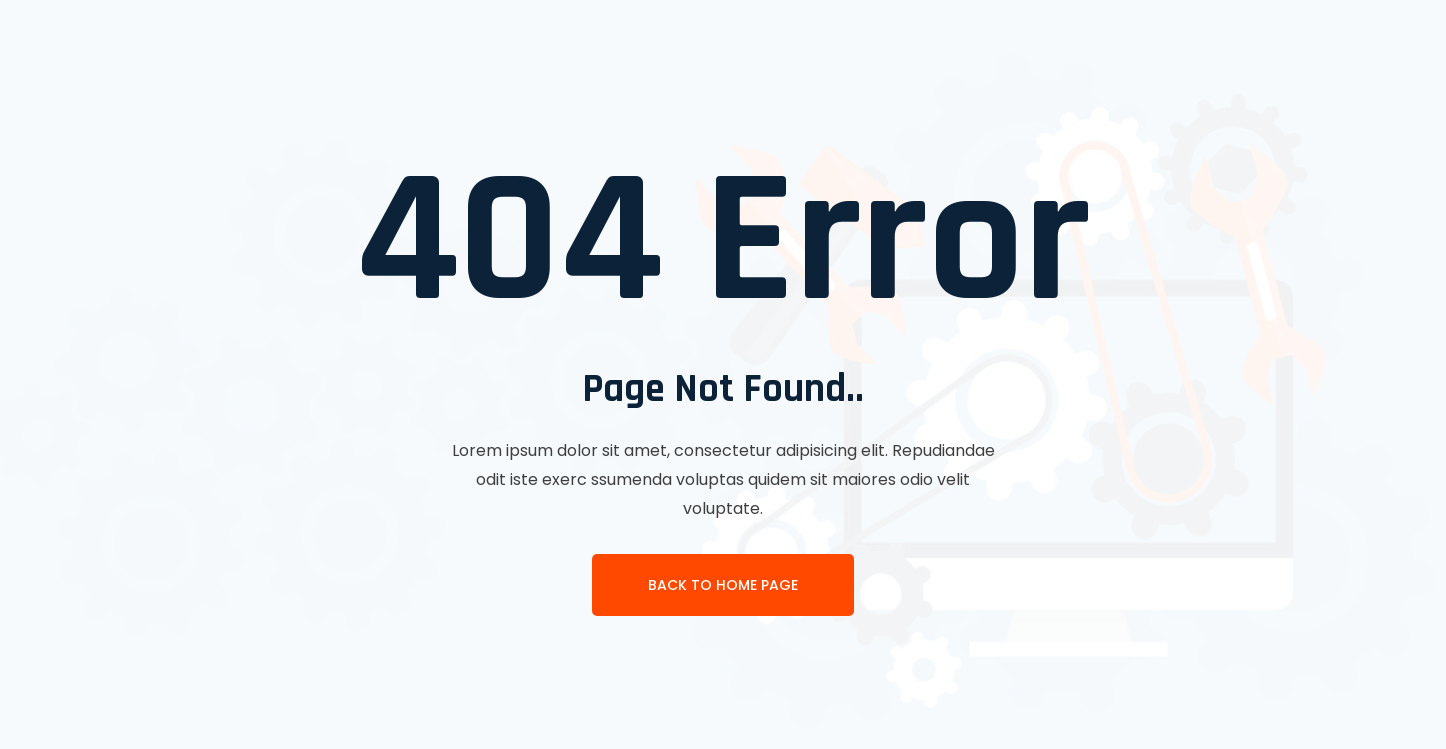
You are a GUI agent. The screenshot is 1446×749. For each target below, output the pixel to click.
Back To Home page (723, 585)
